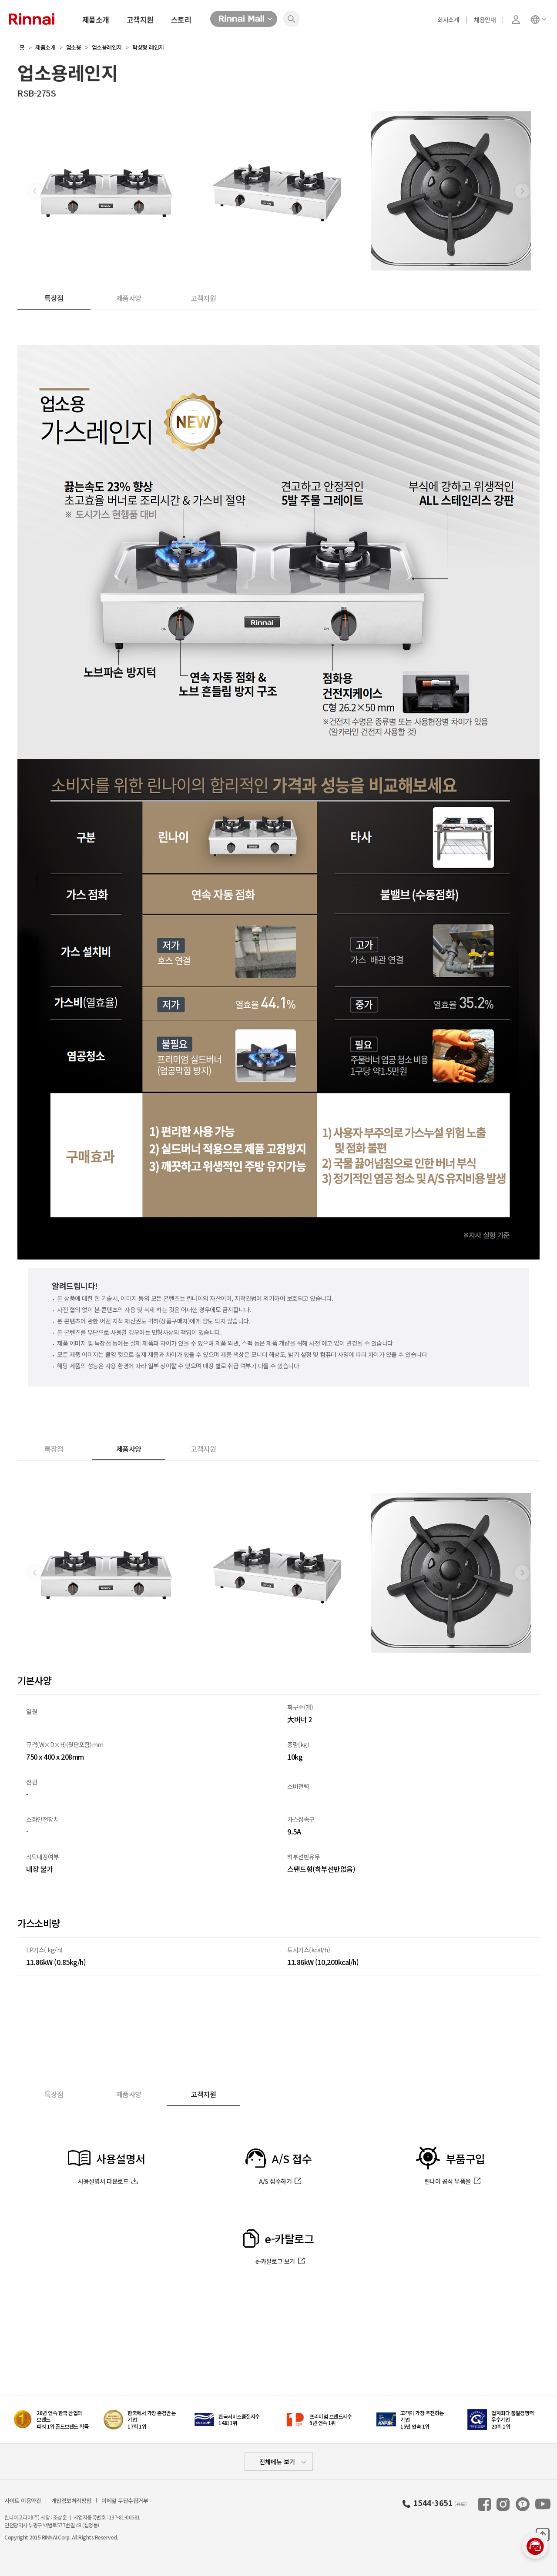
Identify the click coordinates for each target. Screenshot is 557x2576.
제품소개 (95, 19)
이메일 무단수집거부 (124, 2500)
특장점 (54, 298)
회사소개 (448, 19)
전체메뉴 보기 (277, 2461)
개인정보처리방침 (71, 2500)
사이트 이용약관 (22, 2500)
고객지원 (140, 19)
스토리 (181, 19)
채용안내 (485, 19)
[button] (522, 190)
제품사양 (128, 298)
